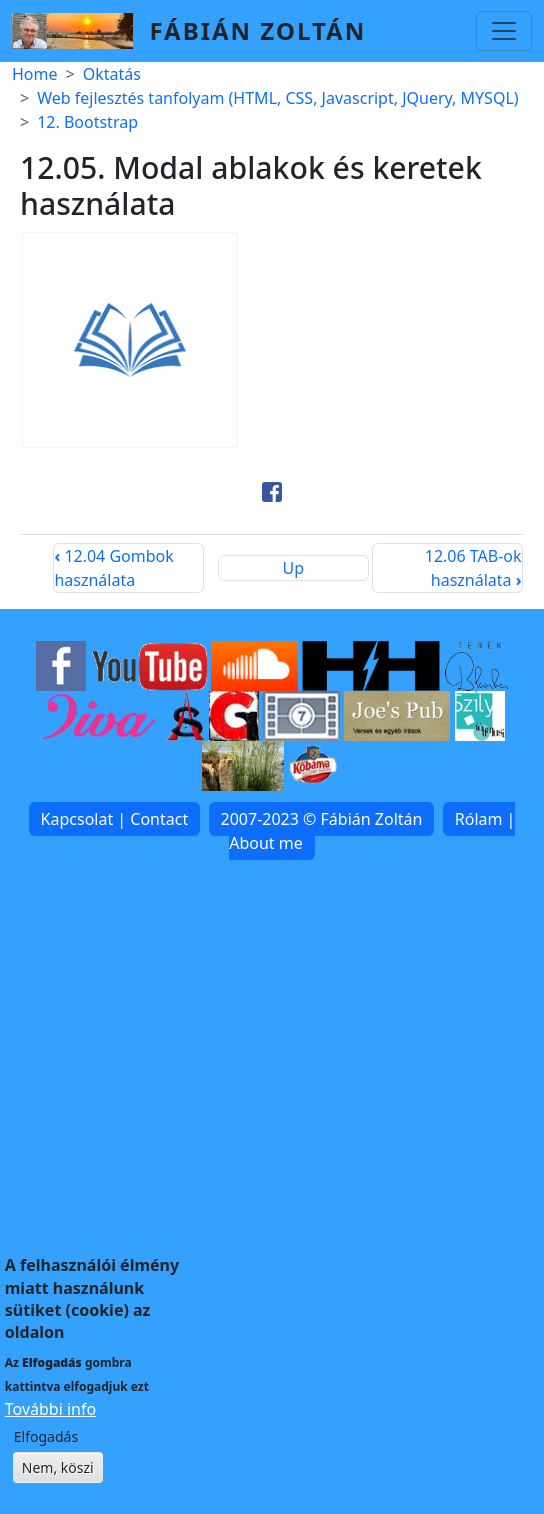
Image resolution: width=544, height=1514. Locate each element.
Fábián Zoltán (257, 30)
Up (294, 568)
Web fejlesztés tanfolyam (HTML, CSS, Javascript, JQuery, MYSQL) (277, 98)
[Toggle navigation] (504, 31)
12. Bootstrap (87, 122)
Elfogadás (46, 1460)
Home (35, 74)
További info (50, 1433)
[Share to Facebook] (272, 492)
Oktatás (112, 74)
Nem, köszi (58, 1491)
